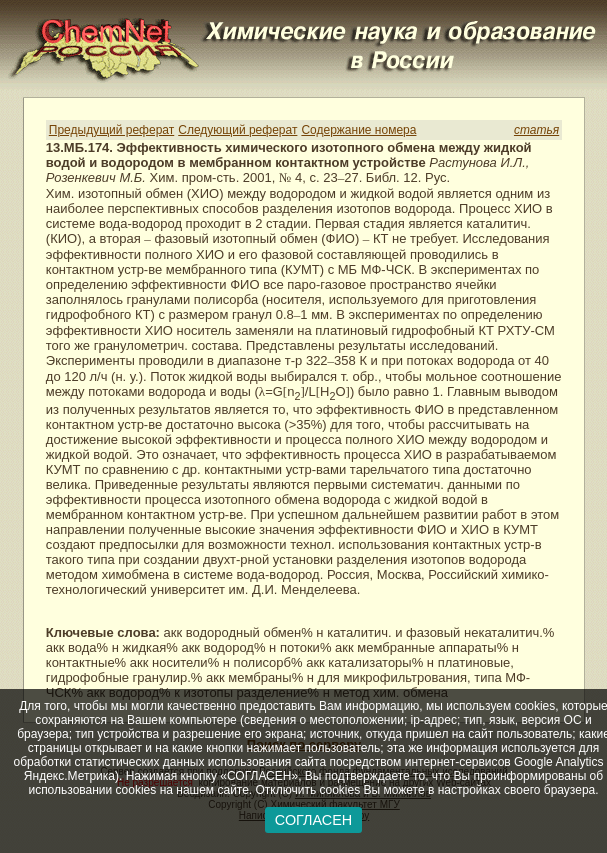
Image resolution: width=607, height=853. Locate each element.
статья (536, 130)
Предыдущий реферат (111, 130)
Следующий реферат (237, 130)
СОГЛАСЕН (313, 820)
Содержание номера (358, 130)
